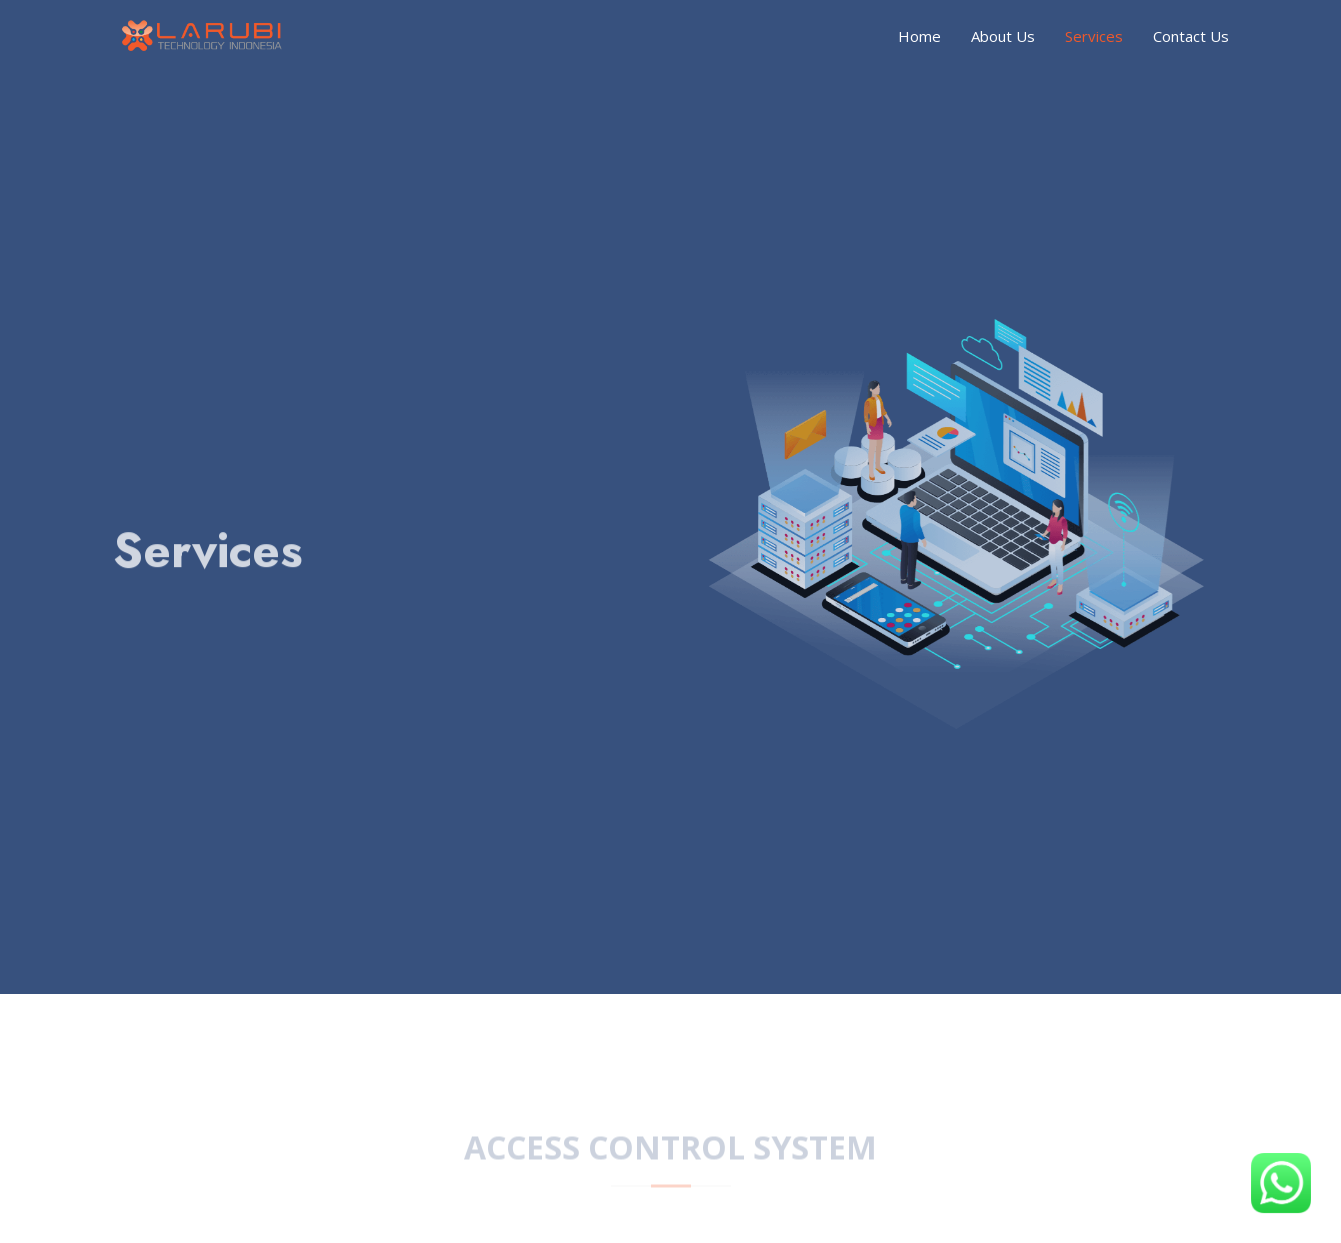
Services (1094, 36)
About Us (1003, 36)
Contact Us (1191, 36)
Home (919, 36)
